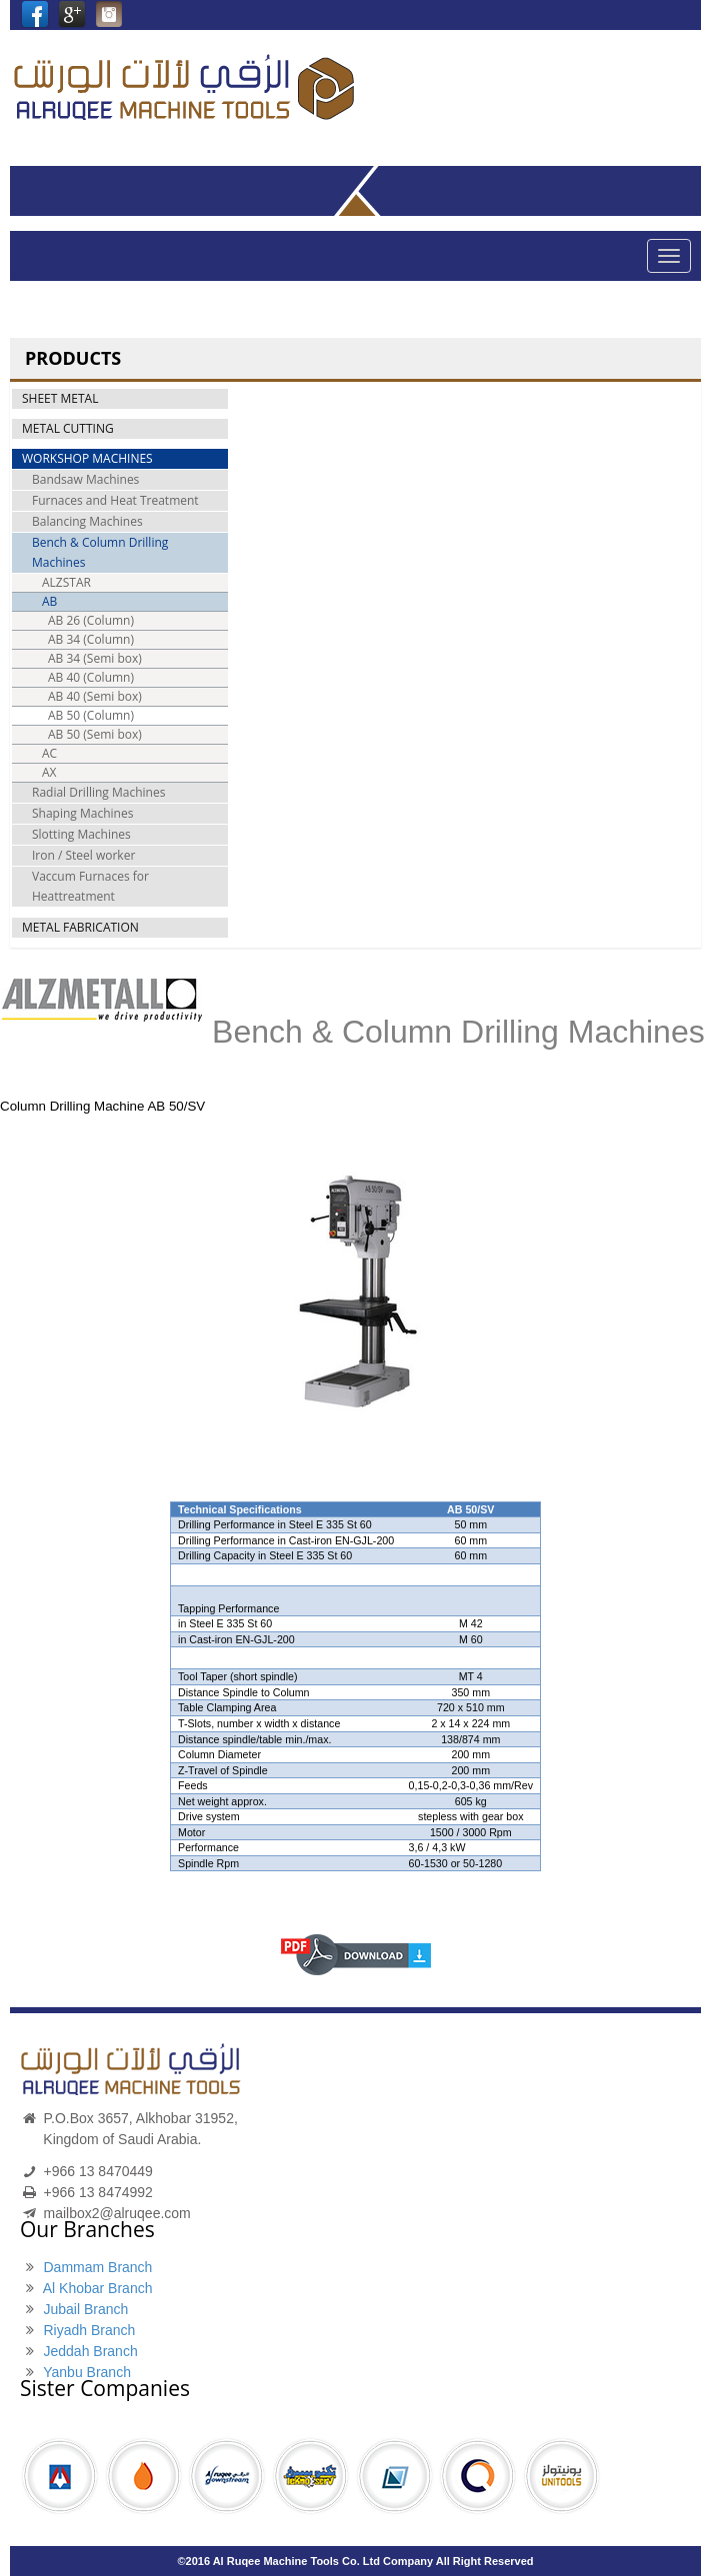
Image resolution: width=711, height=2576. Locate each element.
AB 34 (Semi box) (95, 658)
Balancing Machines (87, 521)
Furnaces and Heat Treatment (115, 500)
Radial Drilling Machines (98, 792)
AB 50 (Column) (91, 715)
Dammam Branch (97, 2267)
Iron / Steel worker (83, 855)
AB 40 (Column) (91, 677)
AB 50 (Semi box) (95, 734)
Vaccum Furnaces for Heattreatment (90, 886)
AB (49, 601)
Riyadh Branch (89, 2330)
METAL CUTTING (68, 428)
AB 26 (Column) (91, 620)
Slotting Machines (81, 834)
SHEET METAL (60, 398)
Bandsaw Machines (85, 479)
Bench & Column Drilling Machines (100, 552)
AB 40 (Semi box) (95, 696)
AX (49, 772)
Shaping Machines (82, 813)
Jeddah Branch (90, 2351)
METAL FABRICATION (80, 927)
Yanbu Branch (87, 2372)
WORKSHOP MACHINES (87, 458)
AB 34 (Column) (91, 639)
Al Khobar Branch (98, 2288)
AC (49, 753)
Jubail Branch (85, 2309)
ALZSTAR (66, 582)
